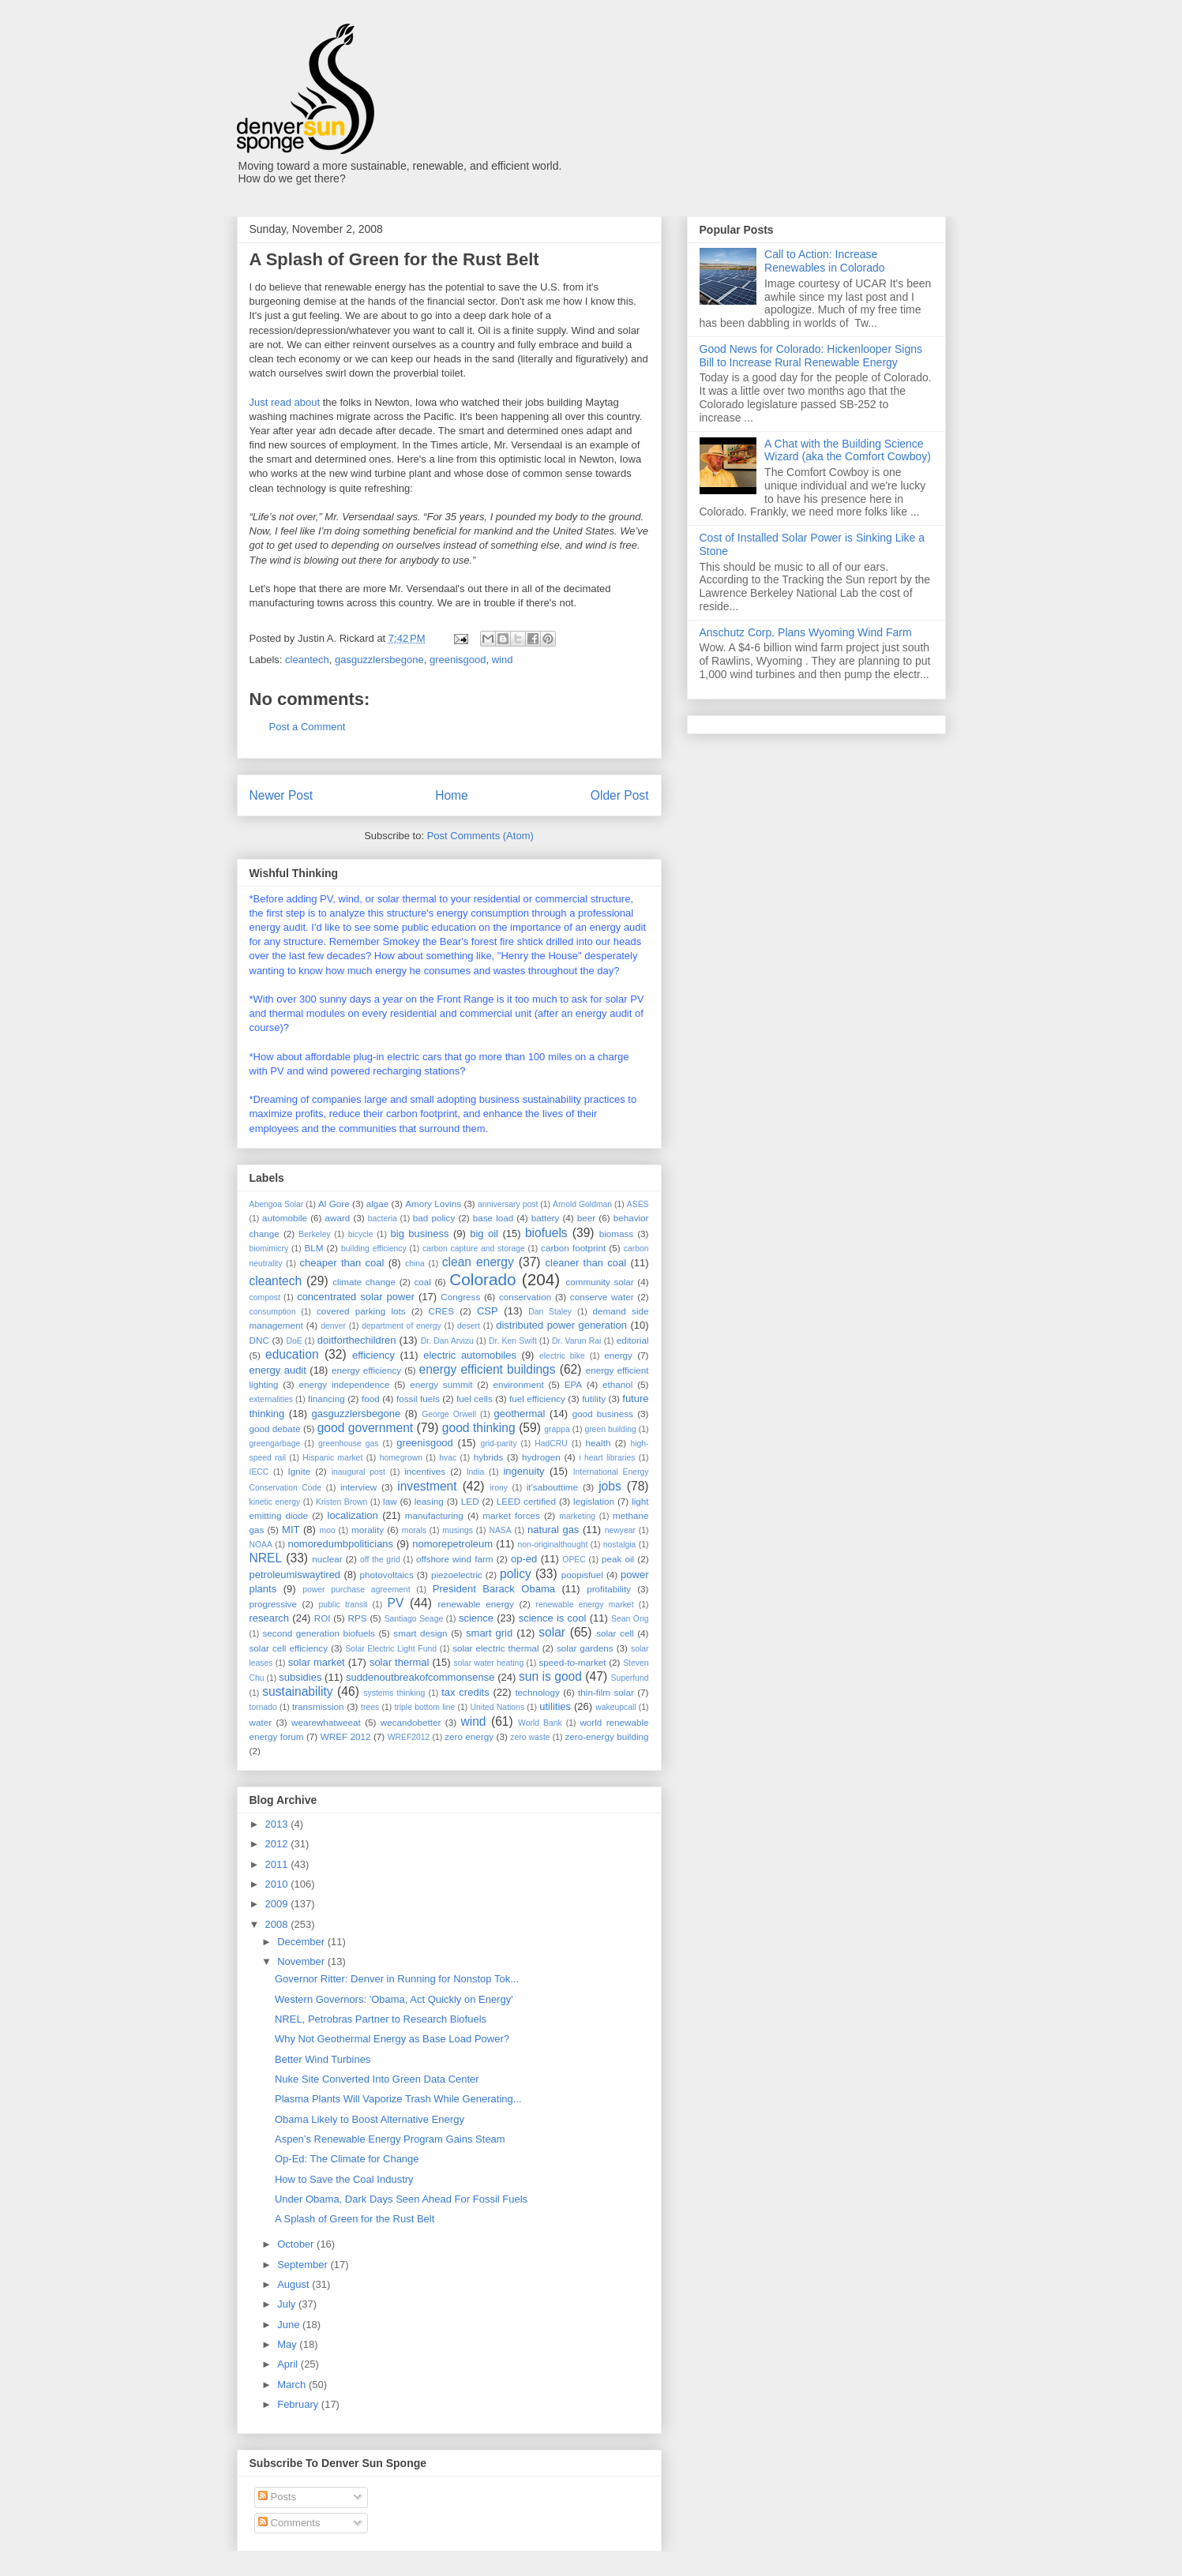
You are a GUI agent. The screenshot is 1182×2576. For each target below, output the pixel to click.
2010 (278, 1884)
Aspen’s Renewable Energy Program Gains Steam (390, 2139)
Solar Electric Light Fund (391, 1648)
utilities (555, 1706)
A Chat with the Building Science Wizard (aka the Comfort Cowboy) (847, 450)
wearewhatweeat (326, 1722)
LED (470, 1501)
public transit (343, 1604)
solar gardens (585, 1648)
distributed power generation (561, 1325)
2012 (278, 1844)
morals (414, 1530)
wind (502, 660)
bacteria (382, 1218)
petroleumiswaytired (295, 1574)
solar (551, 1632)
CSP (487, 1311)
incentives (424, 1471)
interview (358, 1487)
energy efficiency (366, 1370)
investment (426, 1486)
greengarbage (275, 1443)
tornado (263, 1707)
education (292, 1354)
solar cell (614, 1633)
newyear (620, 1530)
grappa (556, 1429)
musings (457, 1530)
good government (365, 1427)
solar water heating (489, 1663)
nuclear (327, 1559)
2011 (278, 1864)
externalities (271, 1399)
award (338, 1218)
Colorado (482, 1279)
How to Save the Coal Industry (344, 2179)
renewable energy (476, 1604)
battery (545, 1218)
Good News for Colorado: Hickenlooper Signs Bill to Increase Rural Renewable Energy (811, 356)
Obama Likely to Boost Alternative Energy (369, 2119)
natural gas (553, 1529)
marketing (577, 1516)
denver (333, 1326)
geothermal (519, 1413)
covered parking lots (361, 1311)
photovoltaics (387, 1574)
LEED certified (526, 1501)
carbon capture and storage (473, 1248)
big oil (484, 1233)
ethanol (617, 1384)
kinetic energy (275, 1502)
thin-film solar (606, 1692)
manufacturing (434, 1515)
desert (468, 1326)
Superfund (629, 1678)
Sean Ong (629, 1618)
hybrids (489, 1457)
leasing (429, 1501)
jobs (610, 1486)
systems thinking (394, 1693)
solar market (316, 1662)
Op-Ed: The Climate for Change (347, 2159)
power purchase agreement (356, 1589)
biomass (616, 1233)
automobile (284, 1218)
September (303, 2264)
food (371, 1398)
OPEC (573, 1559)
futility (594, 1398)
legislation (593, 1501)
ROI (322, 1618)
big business (420, 1233)
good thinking (479, 1427)
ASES (638, 1204)
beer (586, 1218)
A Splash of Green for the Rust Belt (354, 2219)
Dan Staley (550, 1311)
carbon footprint (573, 1248)
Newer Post (281, 795)
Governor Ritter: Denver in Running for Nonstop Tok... (397, 1979)
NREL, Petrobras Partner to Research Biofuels (380, 2019)
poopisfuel (582, 1574)
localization (353, 1515)
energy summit (441, 1384)
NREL (266, 1558)
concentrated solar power (356, 1297)
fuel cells (474, 1398)
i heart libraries (607, 1457)
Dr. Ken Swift (513, 1341)
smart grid (489, 1633)
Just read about (285, 402)
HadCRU (551, 1443)
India (476, 1472)
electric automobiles (469, 1355)
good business (602, 1413)
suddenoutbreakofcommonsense (420, 1677)
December (302, 1942)
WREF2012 (409, 1737)
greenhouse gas (348, 1443)
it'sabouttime (552, 1487)
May (288, 2344)
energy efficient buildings (487, 1369)
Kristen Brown (341, 1502)
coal (422, 1282)
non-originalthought (552, 1544)
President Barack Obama (494, 1589)
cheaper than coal (342, 1263)
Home (451, 795)
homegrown (401, 1457)
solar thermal (400, 1662)
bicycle (360, 1234)
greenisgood (458, 660)
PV (396, 1603)
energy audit (278, 1370)
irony (499, 1487)
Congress (460, 1297)
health (598, 1443)
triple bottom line (424, 1707)
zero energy (469, 1736)
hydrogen (541, 1457)
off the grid (380, 1559)
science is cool (553, 1618)
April (289, 2364)
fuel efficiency (537, 1398)
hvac (447, 1457)
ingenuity (523, 1471)
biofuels (546, 1232)
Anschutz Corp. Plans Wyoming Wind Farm (806, 632)
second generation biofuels (318, 1633)
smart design (420, 1633)
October (297, 2244)
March (293, 2384)
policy (515, 1573)
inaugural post (358, 1472)
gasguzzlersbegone (379, 660)
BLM (313, 1248)
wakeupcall (615, 1707)
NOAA (261, 1544)
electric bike (562, 1356)
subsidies (300, 1677)
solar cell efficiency (289, 1648)
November (302, 1961)
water (261, 1722)
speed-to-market (572, 1662)
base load (493, 1218)
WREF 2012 (346, 1736)
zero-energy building (606, 1736)
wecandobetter (411, 1722)
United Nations (498, 1707)
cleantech (307, 660)
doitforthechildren (356, 1340)
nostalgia (619, 1544)
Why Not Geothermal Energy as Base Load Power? (392, 2039)
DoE (294, 1341)
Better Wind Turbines (322, 2059)
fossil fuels (418, 1398)
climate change (364, 1282)
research (270, 1618)
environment (518, 1384)
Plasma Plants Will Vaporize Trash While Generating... (398, 2099)
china (415, 1263)
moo (328, 1530)
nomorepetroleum (452, 1544)
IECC (259, 1472)
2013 (278, 1824)
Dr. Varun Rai (576, 1341)
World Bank (540, 1723)
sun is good (550, 1676)
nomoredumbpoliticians (340, 1544)
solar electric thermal (495, 1648)
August (294, 2284)
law (390, 1501)
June (289, 2324)
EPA (574, 1384)
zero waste (530, 1737)
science (476, 1618)
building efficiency (374, 1248)
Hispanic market (332, 1457)
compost (265, 1297)
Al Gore (334, 1203)
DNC (259, 1340)
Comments (289, 2523)
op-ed (524, 1559)
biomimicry (269, 1248)
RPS (357, 1618)
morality (367, 1529)
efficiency (373, 1355)
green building (610, 1429)
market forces (511, 1515)
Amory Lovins (433, 1203)
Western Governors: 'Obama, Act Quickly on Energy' (394, 1999)
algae (377, 1203)
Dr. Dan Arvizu (447, 1341)
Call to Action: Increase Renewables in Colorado (824, 261)
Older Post (620, 795)
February (299, 2404)
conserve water (602, 1297)
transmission (318, 1706)
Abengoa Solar (277, 1204)
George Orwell (449, 1414)
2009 (278, 1904)
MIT (290, 1529)
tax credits (465, 1692)
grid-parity (498, 1443)
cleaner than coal (586, 1263)
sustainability (297, 1691)
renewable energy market (585, 1604)
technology (537, 1692)
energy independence (343, 1384)
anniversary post (508, 1204)
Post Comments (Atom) (480, 836)
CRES (441, 1311)
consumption (273, 1311)
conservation (525, 1297)
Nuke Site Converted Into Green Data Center (377, 2079)
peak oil (618, 1559)
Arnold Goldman (582, 1204)
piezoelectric (456, 1574)
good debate (275, 1428)
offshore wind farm (454, 1559)
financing (326, 1398)
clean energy (478, 1262)
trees (370, 1707)
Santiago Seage (414, 1618)
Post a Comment (307, 727)
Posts (277, 2497)
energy (618, 1355)
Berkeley (314, 1234)
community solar (599, 1282)
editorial (633, 1340)
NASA (500, 1530)
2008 (278, 1924)
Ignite (299, 1471)
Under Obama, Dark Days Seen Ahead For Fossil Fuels (401, 2199)
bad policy (434, 1218)
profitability (609, 1589)
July (287, 2304)
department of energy (401, 1326)
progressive (273, 1604)
